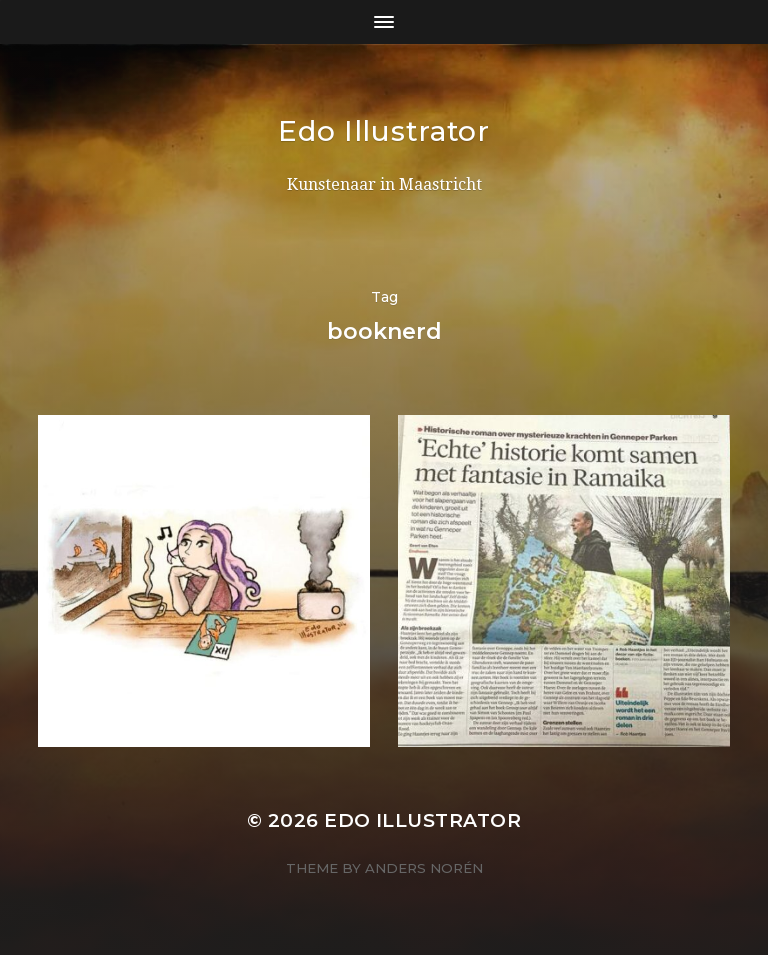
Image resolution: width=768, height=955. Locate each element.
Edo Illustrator (384, 131)
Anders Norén (424, 868)
